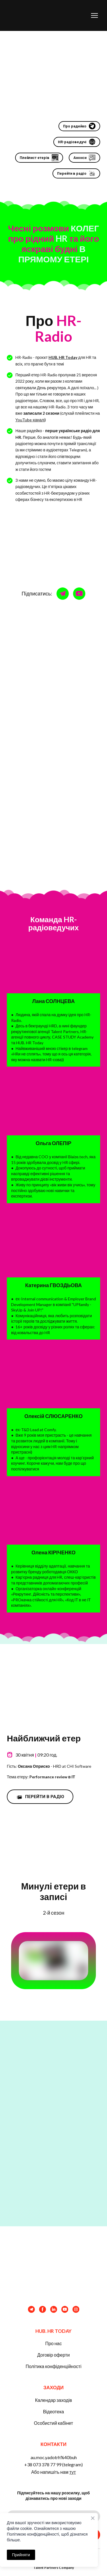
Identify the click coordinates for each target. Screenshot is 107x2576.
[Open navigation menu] (94, 15)
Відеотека (53, 2411)
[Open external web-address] (53, 1689)
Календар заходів (53, 2400)
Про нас (53, 2343)
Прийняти (21, 2555)
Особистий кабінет (53, 2423)
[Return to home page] (41, 15)
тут (72, 2472)
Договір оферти (53, 2354)
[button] (79, 126)
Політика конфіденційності (53, 2366)
